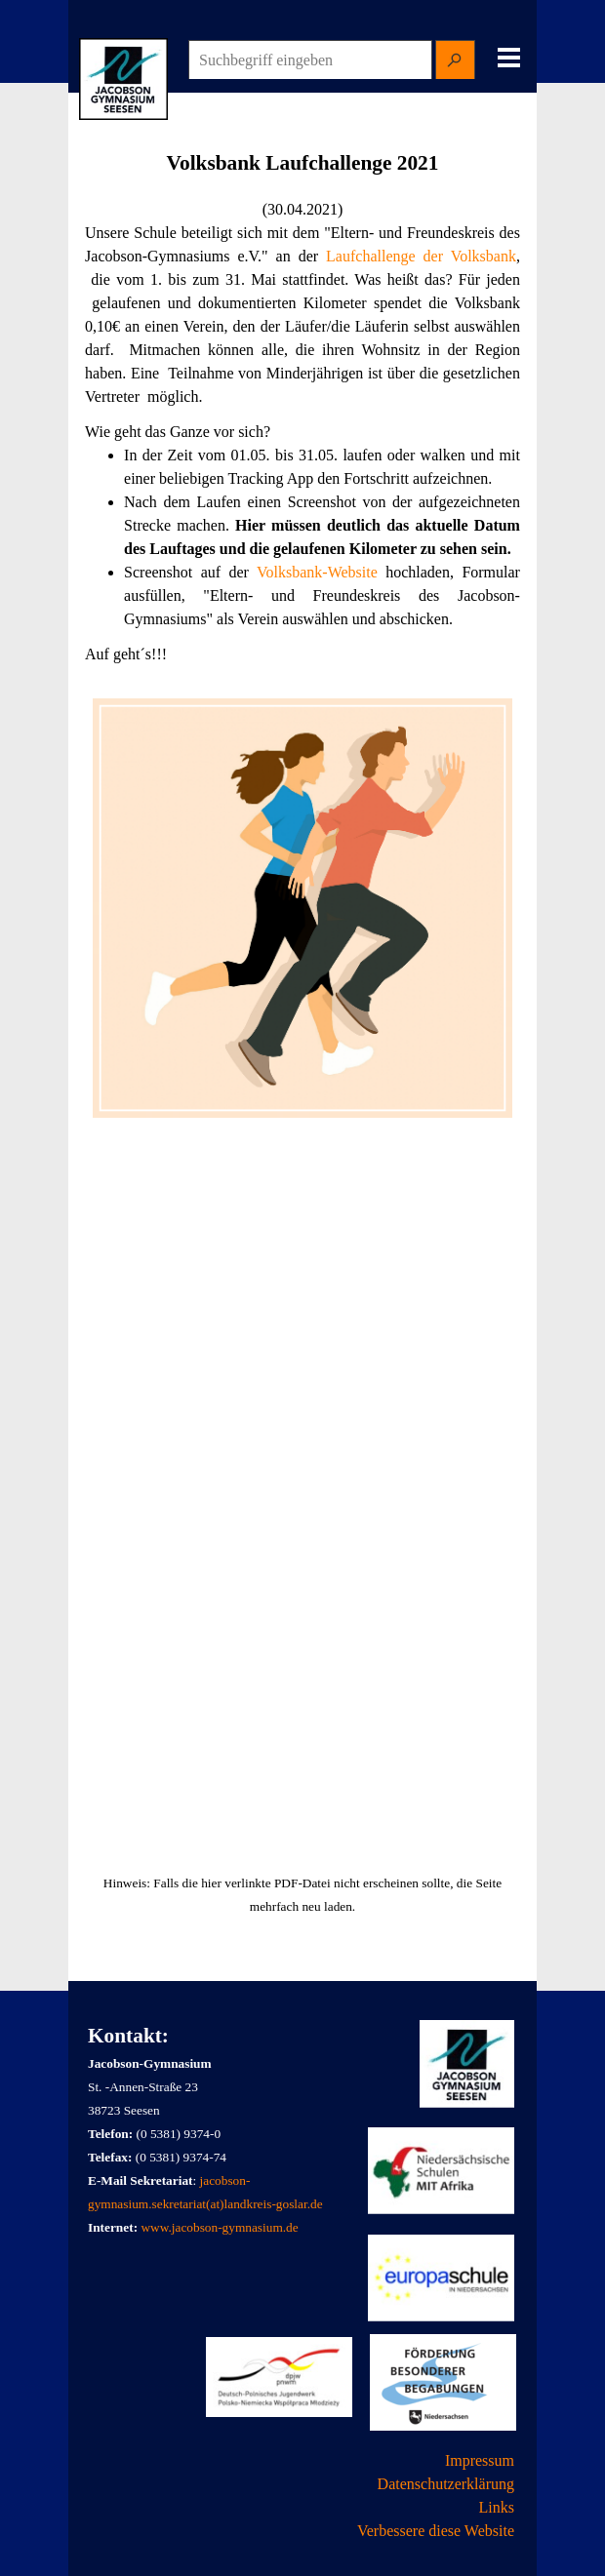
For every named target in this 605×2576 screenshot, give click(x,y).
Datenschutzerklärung (446, 2484)
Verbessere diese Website (435, 2530)
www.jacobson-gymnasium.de (219, 2227)
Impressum (479, 2460)
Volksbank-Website (317, 572)
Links (496, 2507)
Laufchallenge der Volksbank (421, 256)
